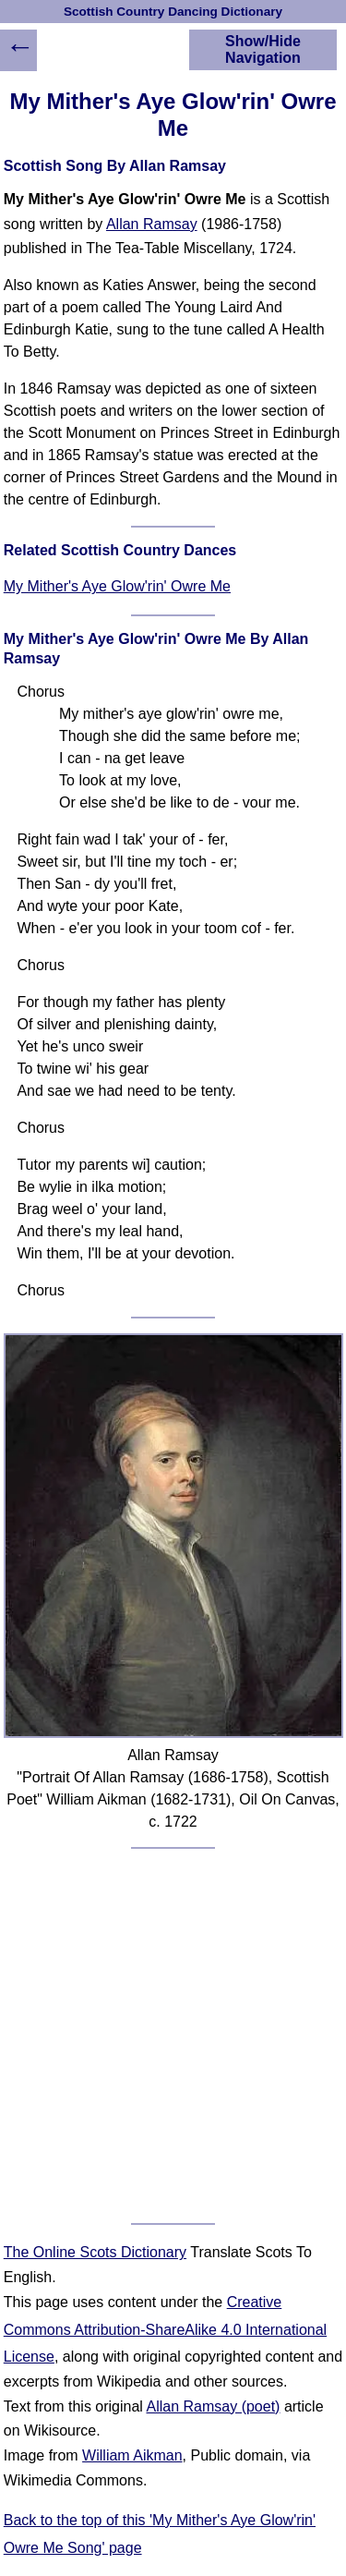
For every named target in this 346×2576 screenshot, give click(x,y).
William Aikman (132, 2455)
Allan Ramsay (151, 224)
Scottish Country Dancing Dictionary (173, 11)
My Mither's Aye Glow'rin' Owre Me (117, 586)
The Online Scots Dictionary (95, 2252)
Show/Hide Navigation (263, 49)
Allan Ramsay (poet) (213, 2406)
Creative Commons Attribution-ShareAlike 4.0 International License (165, 2329)
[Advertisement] (173, 2036)
